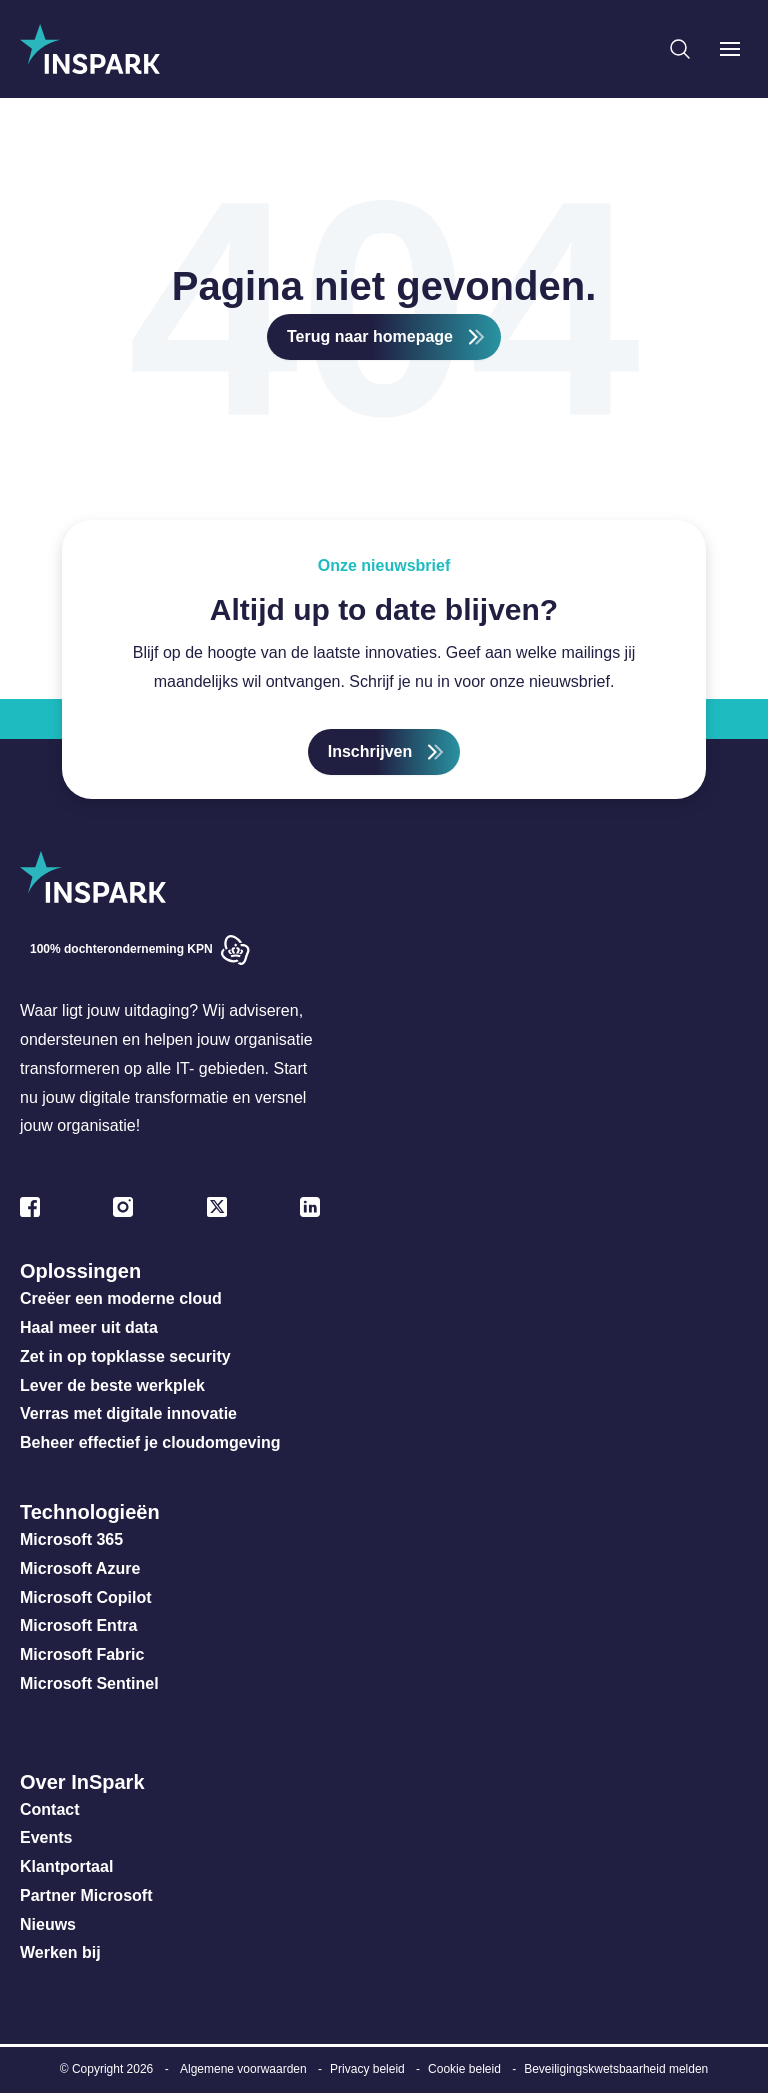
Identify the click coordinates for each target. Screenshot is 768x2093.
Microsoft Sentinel (89, 1683)
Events (46, 1837)
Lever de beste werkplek (112, 1385)
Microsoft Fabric (82, 1654)
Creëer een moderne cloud (121, 1298)
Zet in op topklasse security (125, 1356)
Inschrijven (370, 751)
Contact (50, 1809)
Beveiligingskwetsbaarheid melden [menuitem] (616, 2069)
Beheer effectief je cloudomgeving (150, 1442)
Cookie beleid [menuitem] (464, 2069)
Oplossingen (80, 1271)
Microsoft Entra (81, 1625)
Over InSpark (82, 1782)
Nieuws (48, 1924)
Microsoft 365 (71, 1539)
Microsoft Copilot (86, 1597)
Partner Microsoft (86, 1895)
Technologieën (90, 1512)
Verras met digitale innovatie (128, 1413)
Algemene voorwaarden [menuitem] (243, 2069)
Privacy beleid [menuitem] (367, 2069)
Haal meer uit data (89, 1327)
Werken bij (60, 1952)
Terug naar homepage (370, 336)
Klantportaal (66, 1866)
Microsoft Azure (80, 1568)
